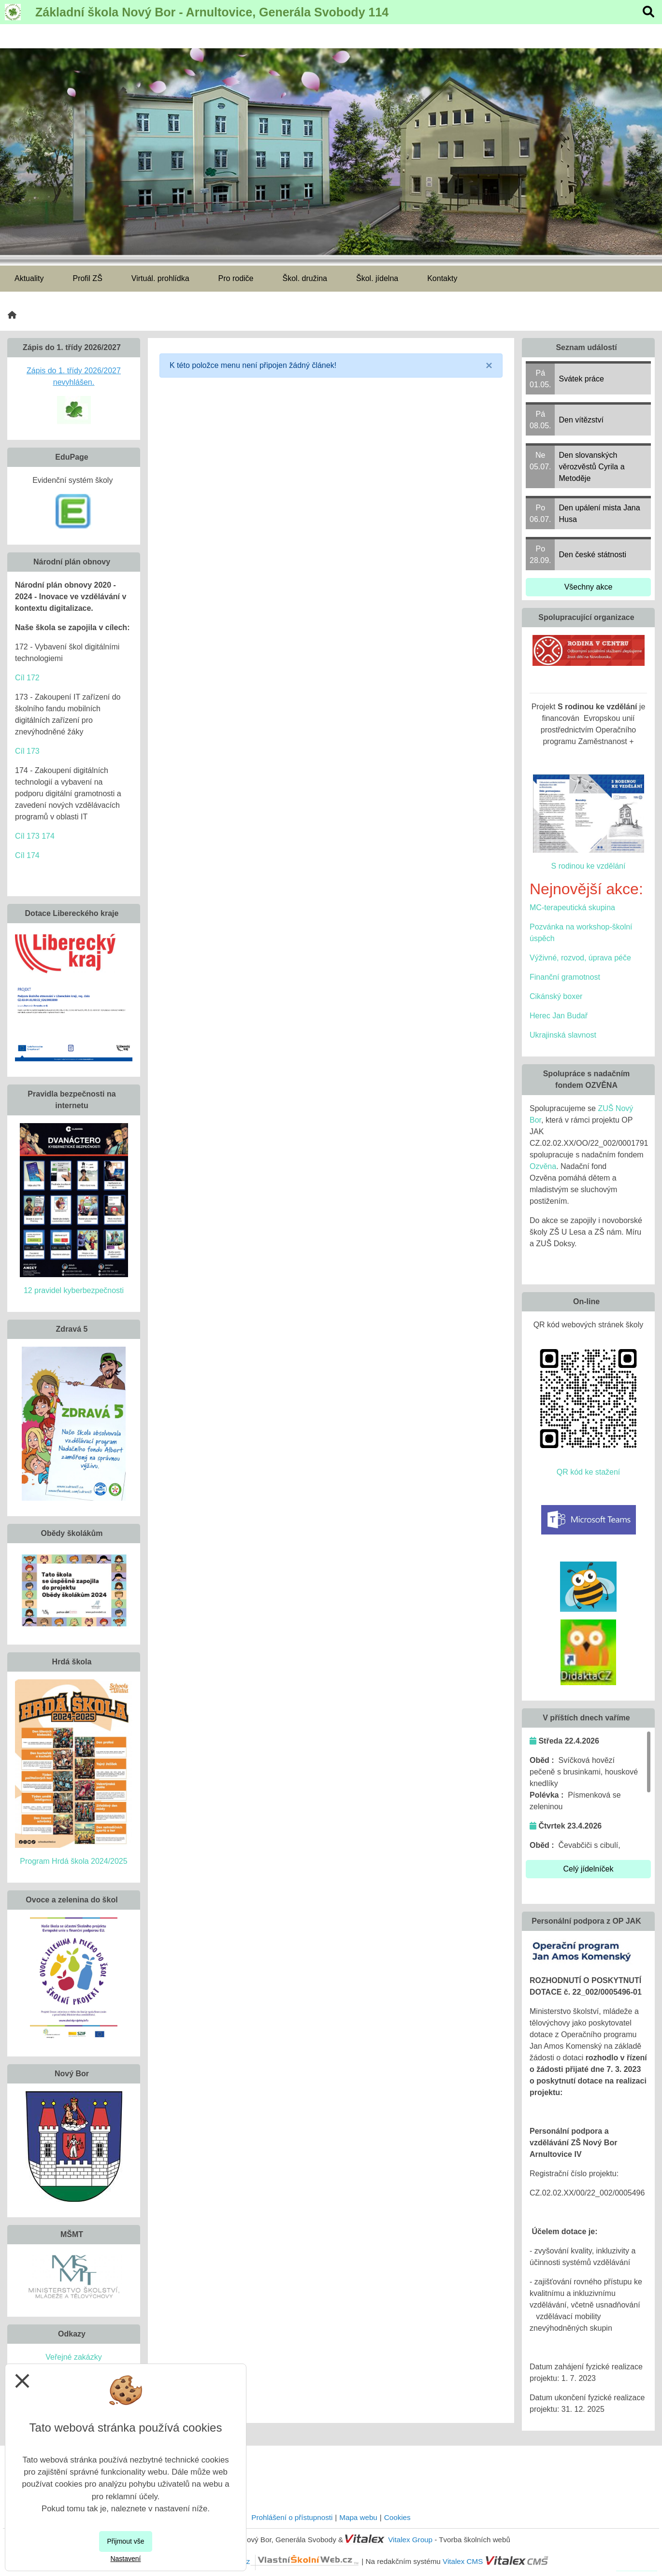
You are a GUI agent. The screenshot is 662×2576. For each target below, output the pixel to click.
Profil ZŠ (87, 278)
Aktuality (28, 278)
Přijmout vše (125, 2541)
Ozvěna (543, 1166)
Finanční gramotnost (565, 977)
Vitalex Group (410, 2539)
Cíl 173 (27, 751)
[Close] (489, 365)
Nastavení (125, 2558)
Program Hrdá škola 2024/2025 (73, 1861)
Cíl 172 (27, 678)
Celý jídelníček (588, 1869)
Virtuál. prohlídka (160, 278)
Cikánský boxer (556, 996)
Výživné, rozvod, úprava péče (580, 958)
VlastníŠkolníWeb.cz (271, 2561)
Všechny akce (588, 587)
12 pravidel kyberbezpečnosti (74, 1290)
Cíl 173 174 (35, 836)
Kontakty (442, 278)
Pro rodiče (236, 278)
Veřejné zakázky (73, 2357)
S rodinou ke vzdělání (588, 866)
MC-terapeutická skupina (572, 907)
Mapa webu (358, 2517)
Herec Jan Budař (559, 1016)
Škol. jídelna (377, 278)
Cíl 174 (27, 855)
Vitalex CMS (463, 2561)
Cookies (397, 2517)
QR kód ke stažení (588, 1472)
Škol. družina (305, 278)
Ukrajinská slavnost (563, 1035)
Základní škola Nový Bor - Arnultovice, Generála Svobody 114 (212, 12)
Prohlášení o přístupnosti (291, 2517)
